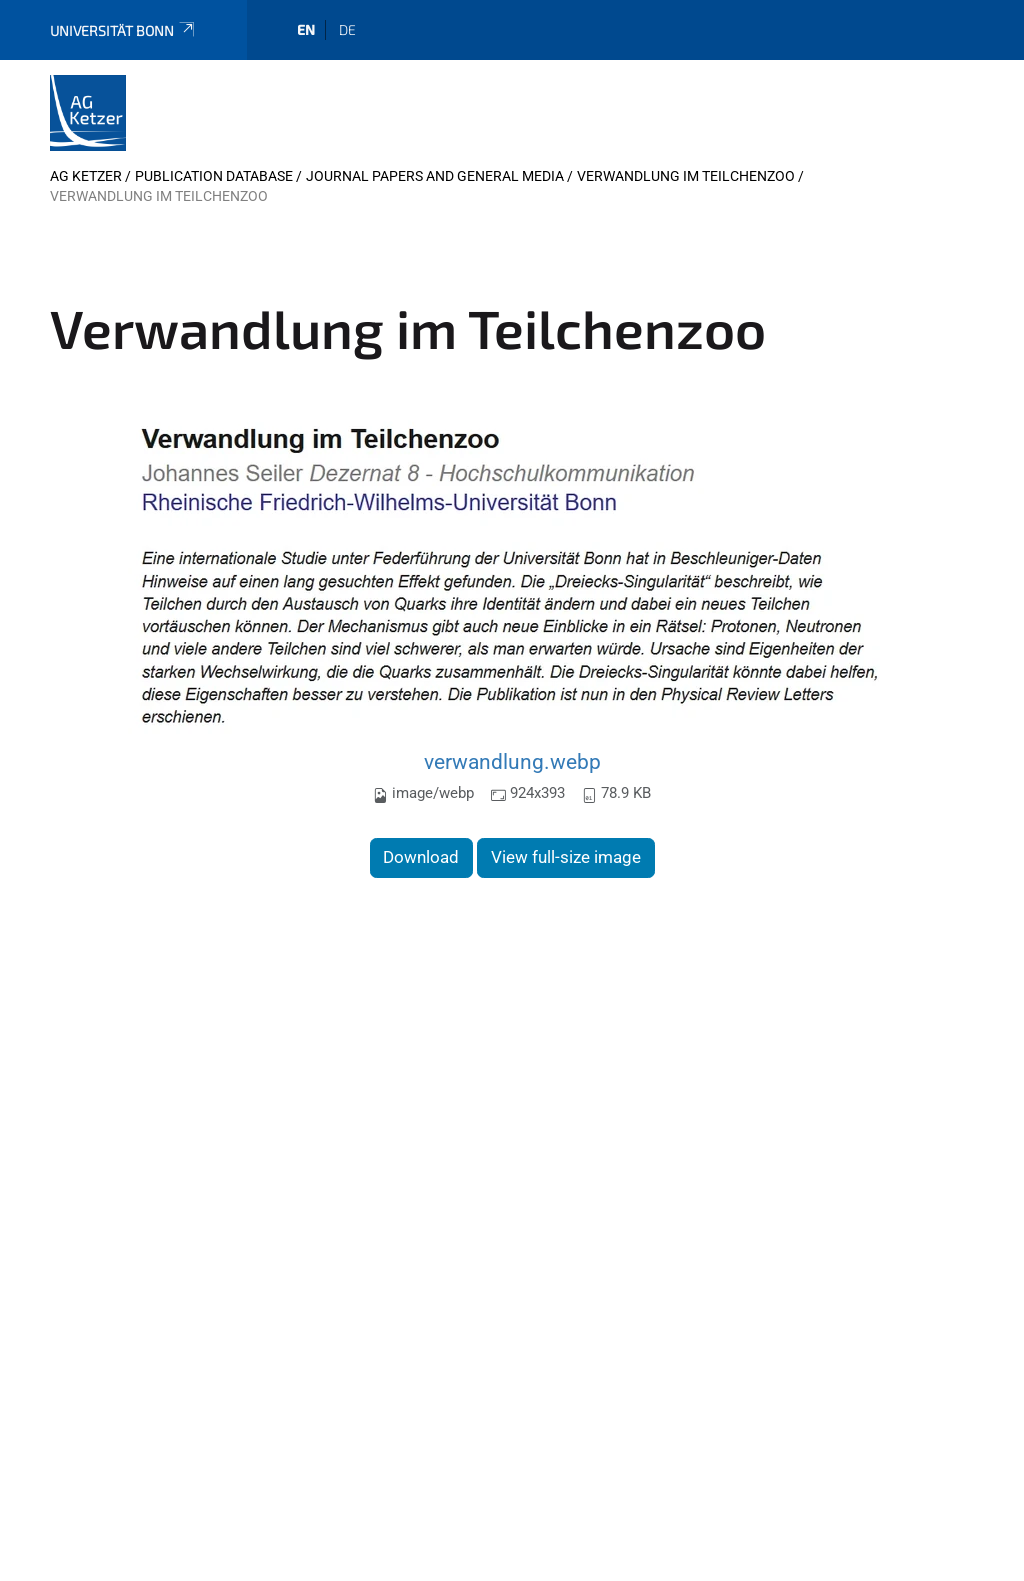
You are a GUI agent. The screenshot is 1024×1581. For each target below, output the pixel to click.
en (306, 29)
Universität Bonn (123, 30)
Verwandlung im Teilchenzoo (686, 176)
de (347, 29)
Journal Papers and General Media (435, 176)
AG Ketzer (86, 176)
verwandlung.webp (512, 761)
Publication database (214, 176)
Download (421, 857)
